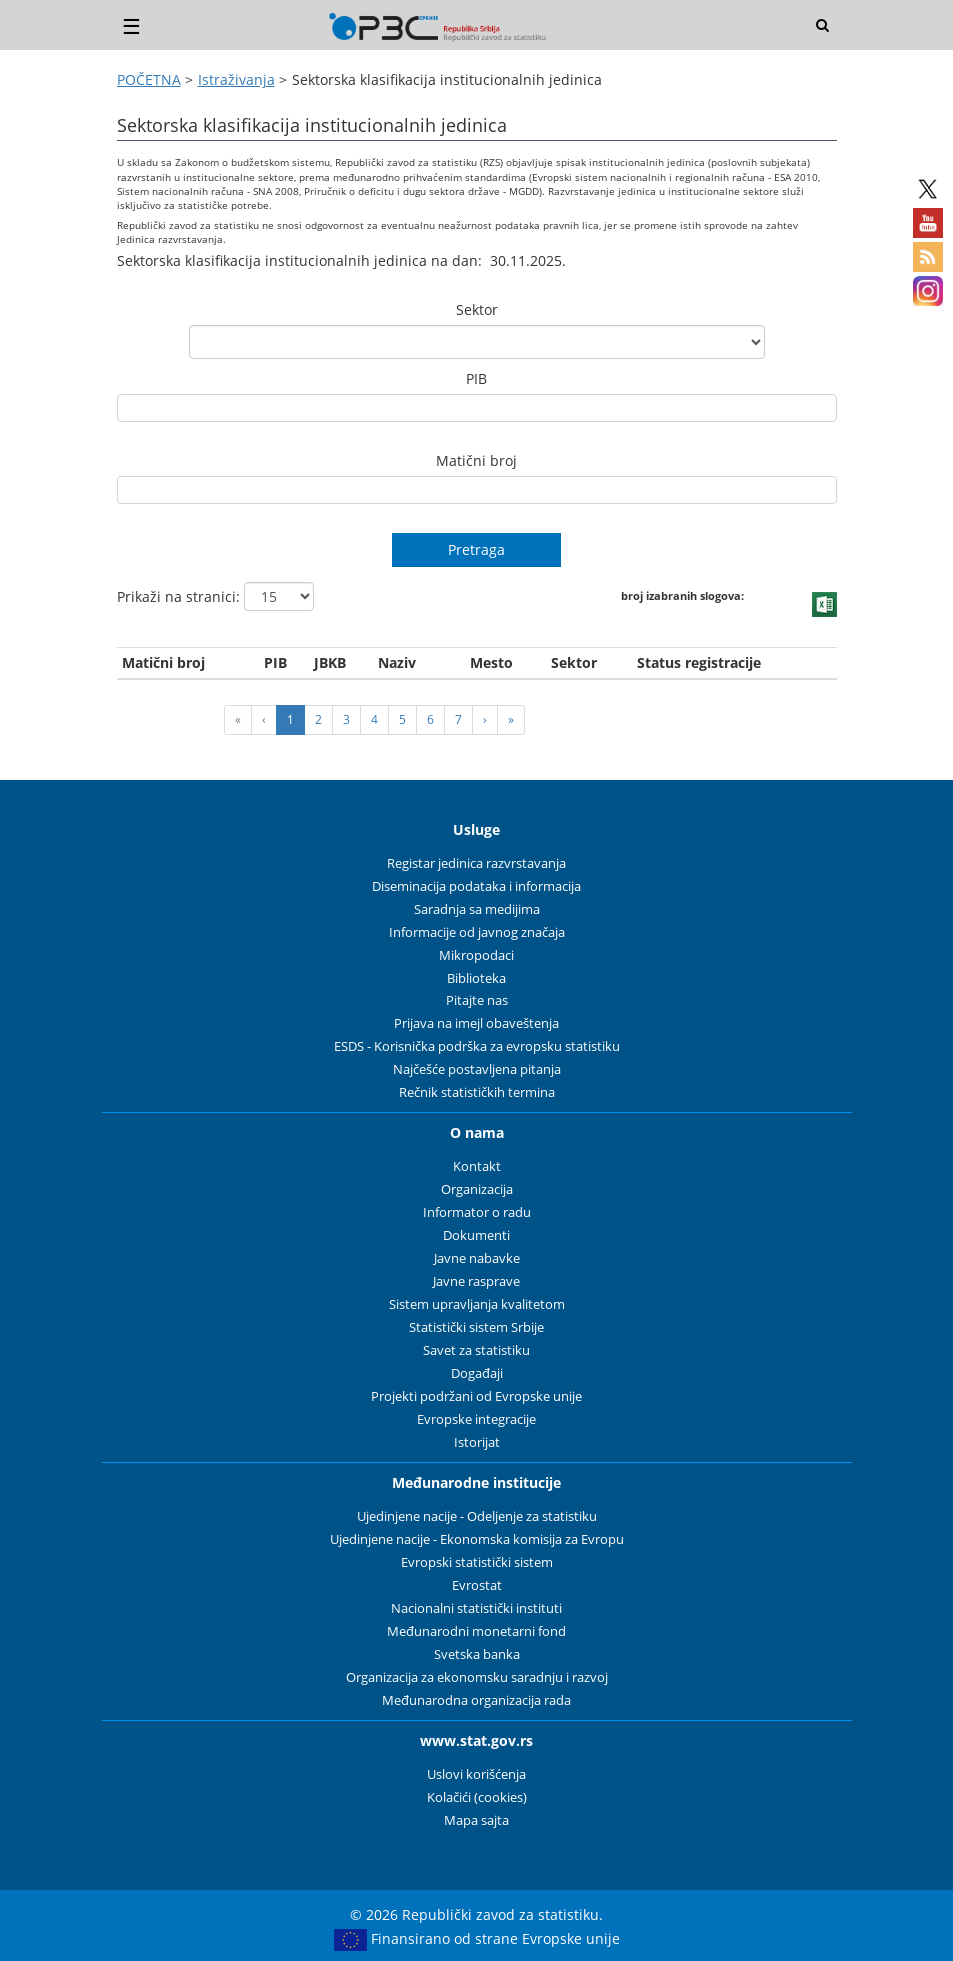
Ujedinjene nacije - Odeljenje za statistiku (477, 1516)
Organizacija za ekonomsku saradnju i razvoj (477, 1677)
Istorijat (477, 1442)
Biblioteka (476, 978)
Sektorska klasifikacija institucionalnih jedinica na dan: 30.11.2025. (341, 260)
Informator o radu (477, 1212)
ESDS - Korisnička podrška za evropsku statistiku (477, 1046)
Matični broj (476, 460)
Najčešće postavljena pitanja (477, 1069)
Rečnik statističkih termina (477, 1092)
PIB (476, 378)
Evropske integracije (476, 1419)
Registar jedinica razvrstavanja (476, 863)
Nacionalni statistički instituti (476, 1608)
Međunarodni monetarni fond (476, 1631)
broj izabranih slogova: (679, 595)
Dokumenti (476, 1235)
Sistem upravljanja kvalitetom (477, 1304)
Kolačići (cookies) (477, 1797)
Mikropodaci (476, 955)
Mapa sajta (476, 1820)
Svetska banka (477, 1654)
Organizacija (477, 1189)
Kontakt (477, 1166)
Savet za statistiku (476, 1350)
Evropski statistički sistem (477, 1562)
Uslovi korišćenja (476, 1774)
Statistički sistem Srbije (476, 1327)
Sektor (477, 309)
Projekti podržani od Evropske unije (476, 1396)
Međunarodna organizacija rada (476, 1700)
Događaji (477, 1373)
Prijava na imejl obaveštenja (476, 1023)
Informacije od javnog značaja (477, 932)
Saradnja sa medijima (477, 909)
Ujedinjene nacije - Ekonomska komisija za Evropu (477, 1539)
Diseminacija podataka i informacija (476, 886)
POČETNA (149, 79)
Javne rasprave (476, 1281)
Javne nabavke (477, 1258)
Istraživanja (236, 79)
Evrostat (477, 1585)
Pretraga (476, 549)
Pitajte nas (477, 1000)
